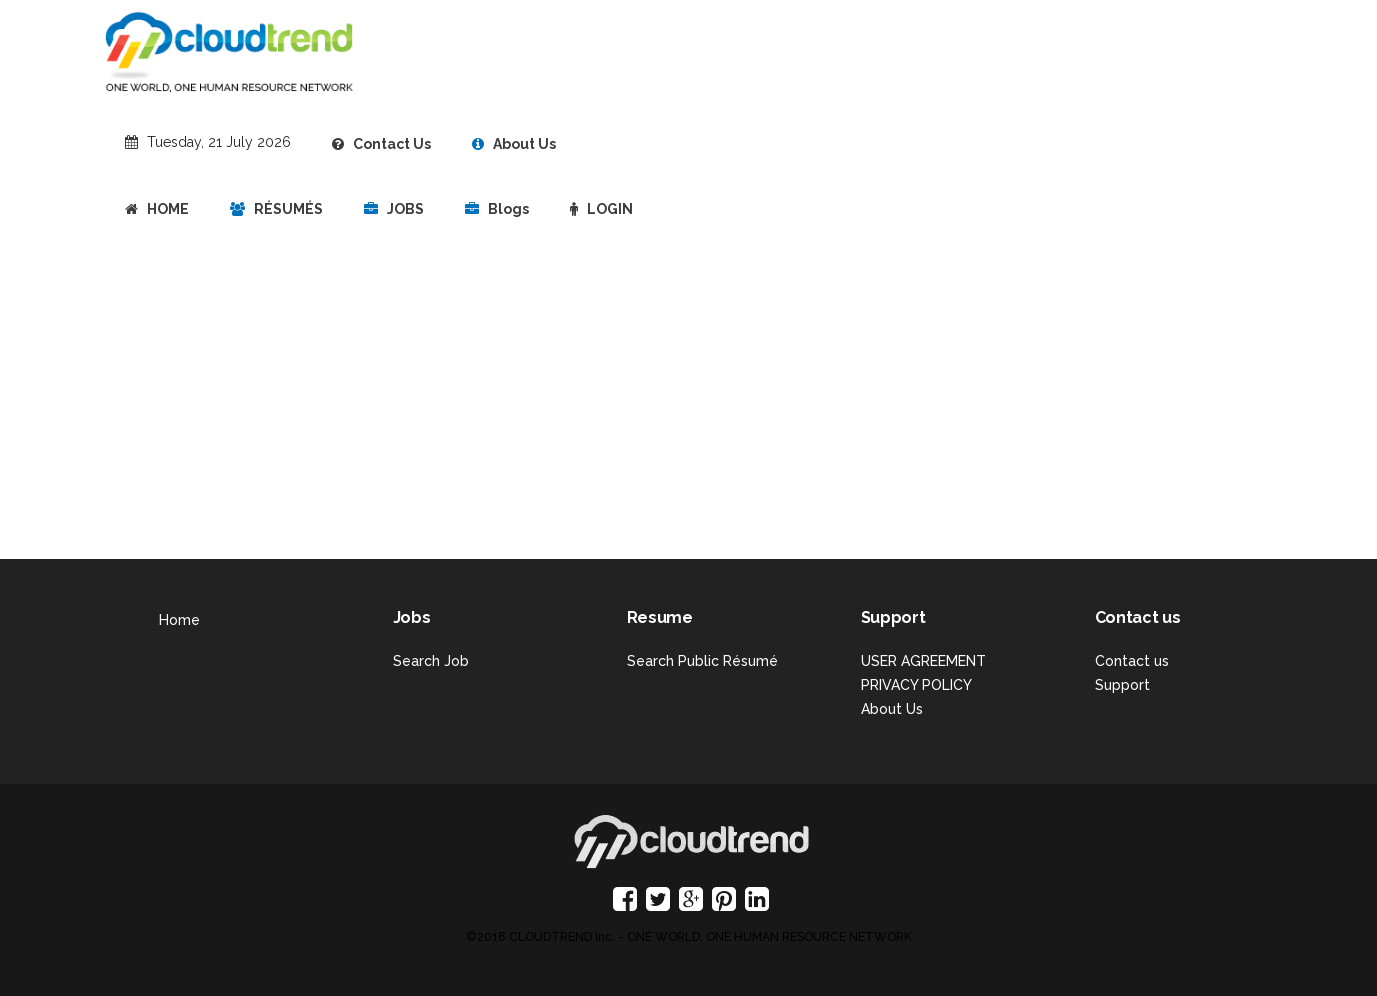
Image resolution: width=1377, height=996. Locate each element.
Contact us (1132, 661)
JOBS (394, 209)
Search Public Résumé (702, 661)
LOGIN (601, 209)
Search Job (431, 661)
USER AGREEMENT (923, 661)
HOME (157, 209)
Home (179, 620)
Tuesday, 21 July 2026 (219, 142)
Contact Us (381, 144)
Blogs (497, 209)
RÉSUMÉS (276, 209)
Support (1122, 685)
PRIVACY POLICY (916, 685)
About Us (514, 144)
